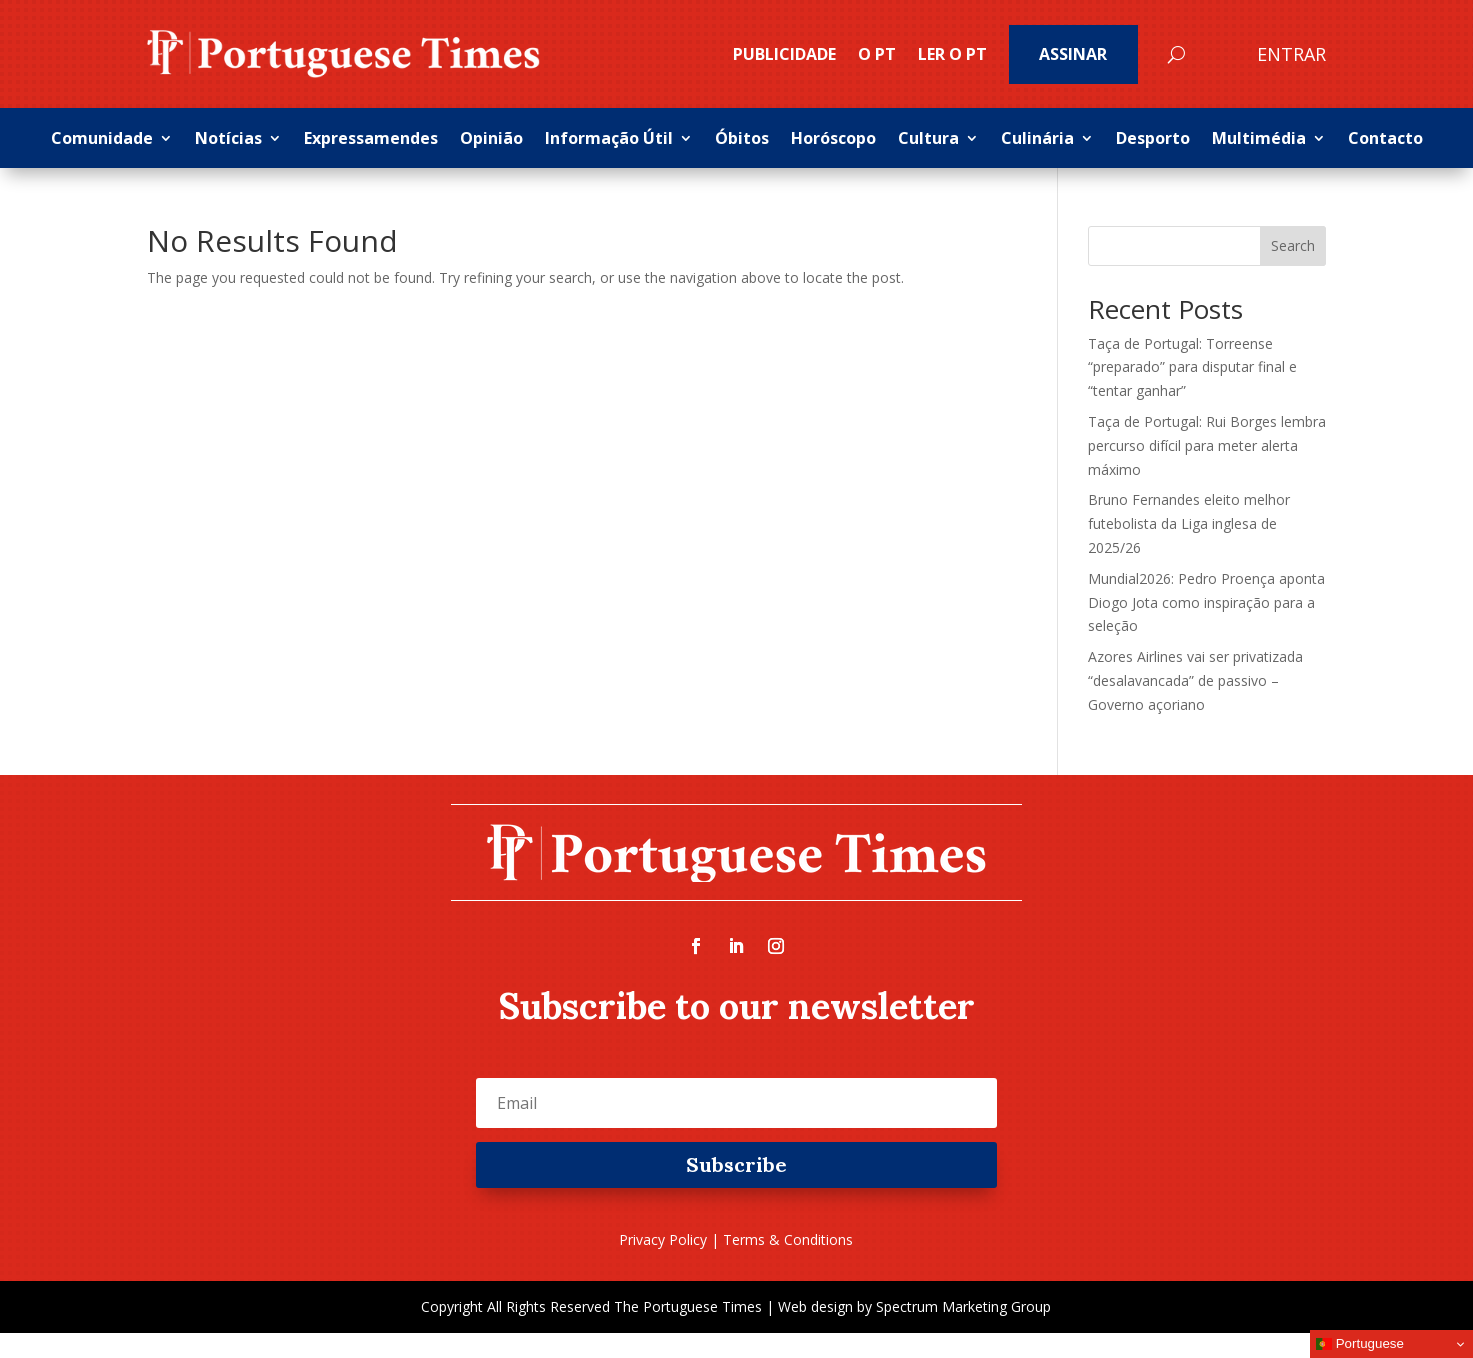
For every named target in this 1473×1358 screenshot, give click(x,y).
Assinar (1073, 54)
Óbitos (742, 140)
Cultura (928, 140)
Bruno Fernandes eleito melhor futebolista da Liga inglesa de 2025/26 (1189, 523)
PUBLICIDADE (784, 54)
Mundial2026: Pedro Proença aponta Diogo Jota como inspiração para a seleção (1206, 602)
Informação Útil (609, 140)
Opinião (491, 140)
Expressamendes (371, 140)
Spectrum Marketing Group (963, 1306)
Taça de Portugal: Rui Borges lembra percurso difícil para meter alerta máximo (1207, 445)
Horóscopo (833, 140)
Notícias (228, 140)
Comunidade (102, 140)
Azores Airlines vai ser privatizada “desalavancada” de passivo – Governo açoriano (1195, 680)
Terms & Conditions (788, 1239)
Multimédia (1259, 140)
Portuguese (1360, 1344)
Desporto (1153, 140)
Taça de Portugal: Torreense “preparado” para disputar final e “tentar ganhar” (1192, 367)
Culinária (1037, 140)
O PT (877, 54)
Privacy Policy (663, 1239)
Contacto (1385, 140)
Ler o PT (952, 54)
